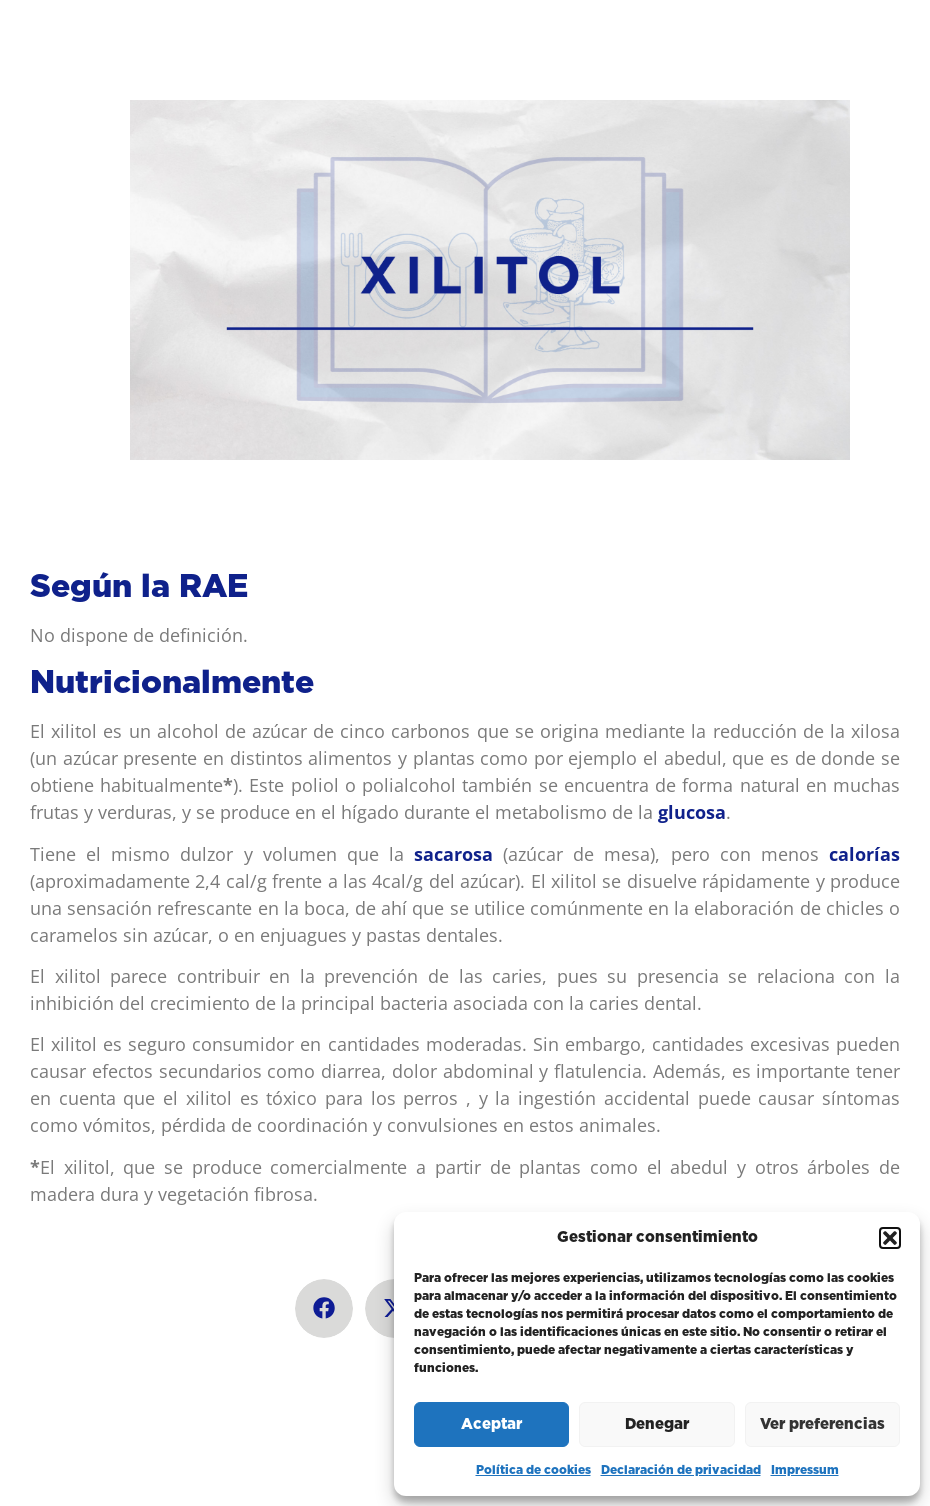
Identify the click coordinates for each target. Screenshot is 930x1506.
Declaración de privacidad (681, 1470)
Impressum (805, 1470)
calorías (864, 854)
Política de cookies (533, 1470)
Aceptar (491, 1424)
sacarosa (453, 854)
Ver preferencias (822, 1424)
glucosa (692, 812)
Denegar (657, 1424)
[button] (890, 1238)
